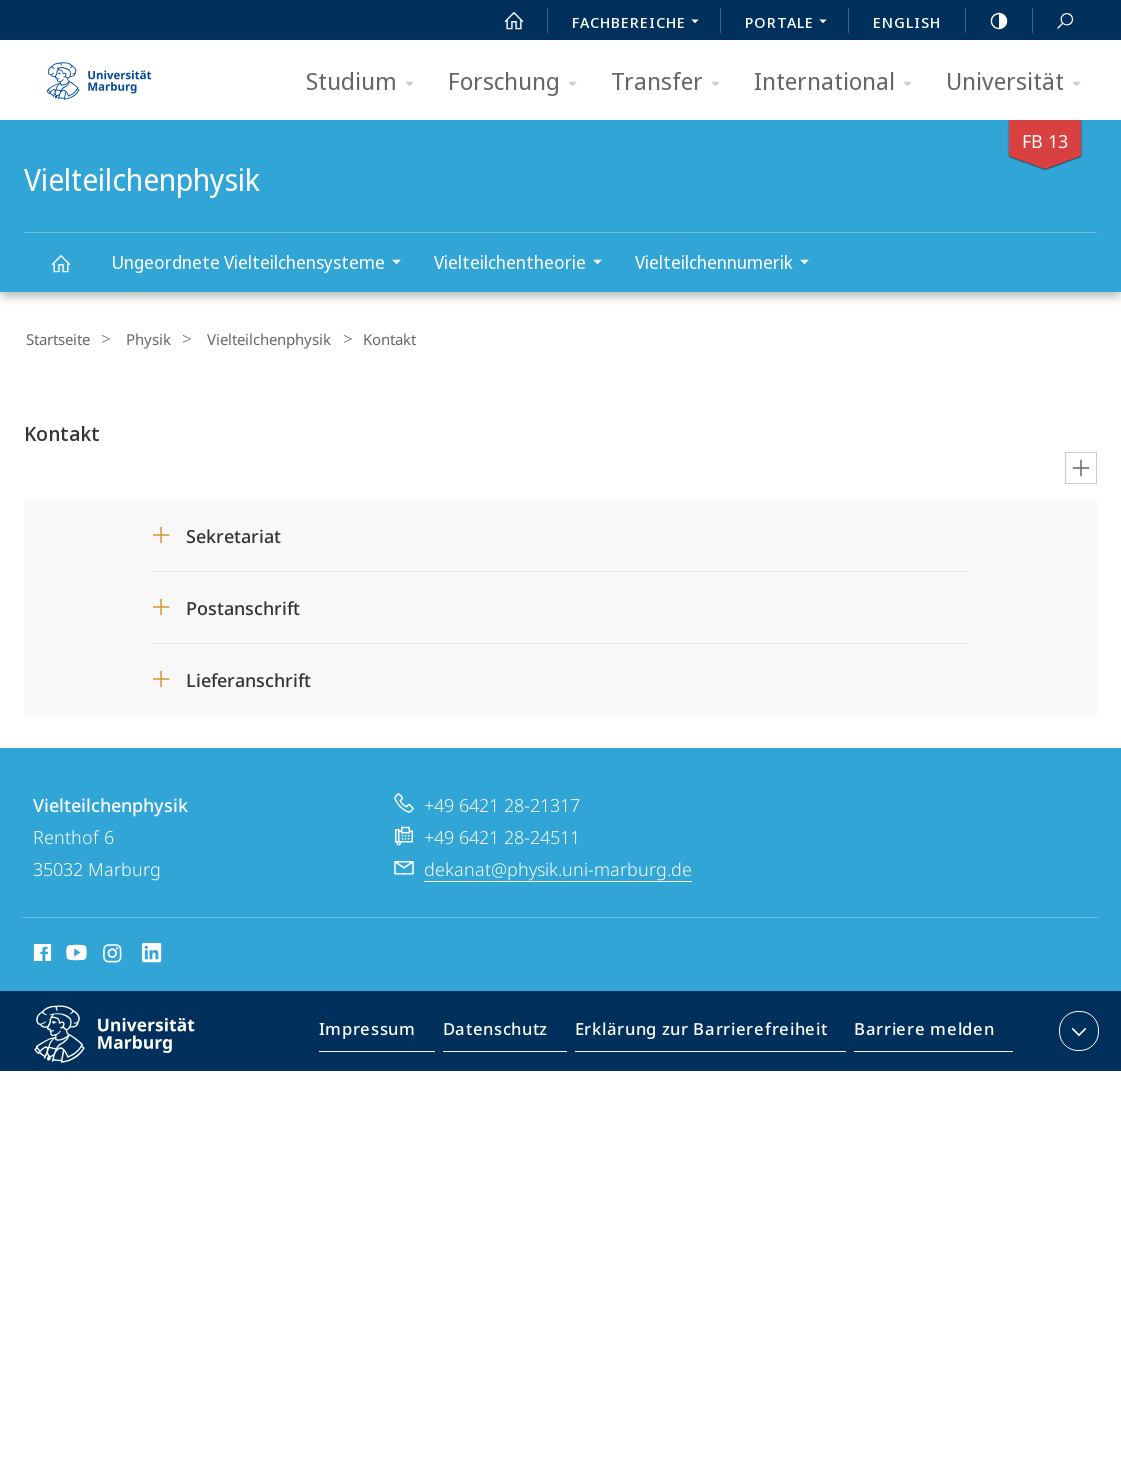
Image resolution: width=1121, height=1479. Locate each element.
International (839, 82)
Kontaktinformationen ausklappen (1076, 1028)
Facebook (40, 953)
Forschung (519, 82)
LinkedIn (152, 953)
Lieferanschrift (248, 677)
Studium (366, 82)
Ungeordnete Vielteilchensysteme (262, 264)
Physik (136, 339)
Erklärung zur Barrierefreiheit (708, 1032)
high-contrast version (988, 21)
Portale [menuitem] (791, 24)
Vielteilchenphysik (72, 272)
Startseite (56, 339)
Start (503, 21)
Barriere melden (918, 1032)
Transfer (672, 82)
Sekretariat (233, 533)
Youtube (74, 953)
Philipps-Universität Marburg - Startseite (99, 74)
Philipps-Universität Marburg (132, 1047)
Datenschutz (512, 1032)
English (907, 22)
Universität (1020, 82)
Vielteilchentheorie (524, 264)
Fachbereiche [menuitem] (641, 24)
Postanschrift (243, 605)
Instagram (113, 953)
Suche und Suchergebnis (1054, 21)
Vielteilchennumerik (728, 264)
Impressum (390, 1032)
